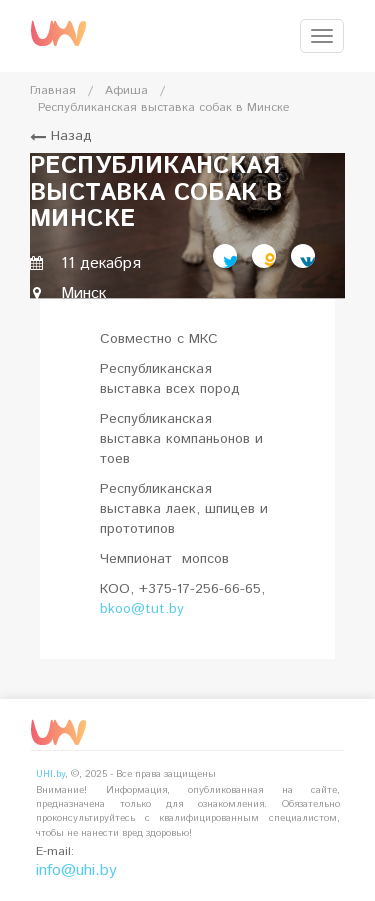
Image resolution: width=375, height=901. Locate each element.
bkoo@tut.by (142, 609)
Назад (61, 136)
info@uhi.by (76, 870)
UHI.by (50, 774)
